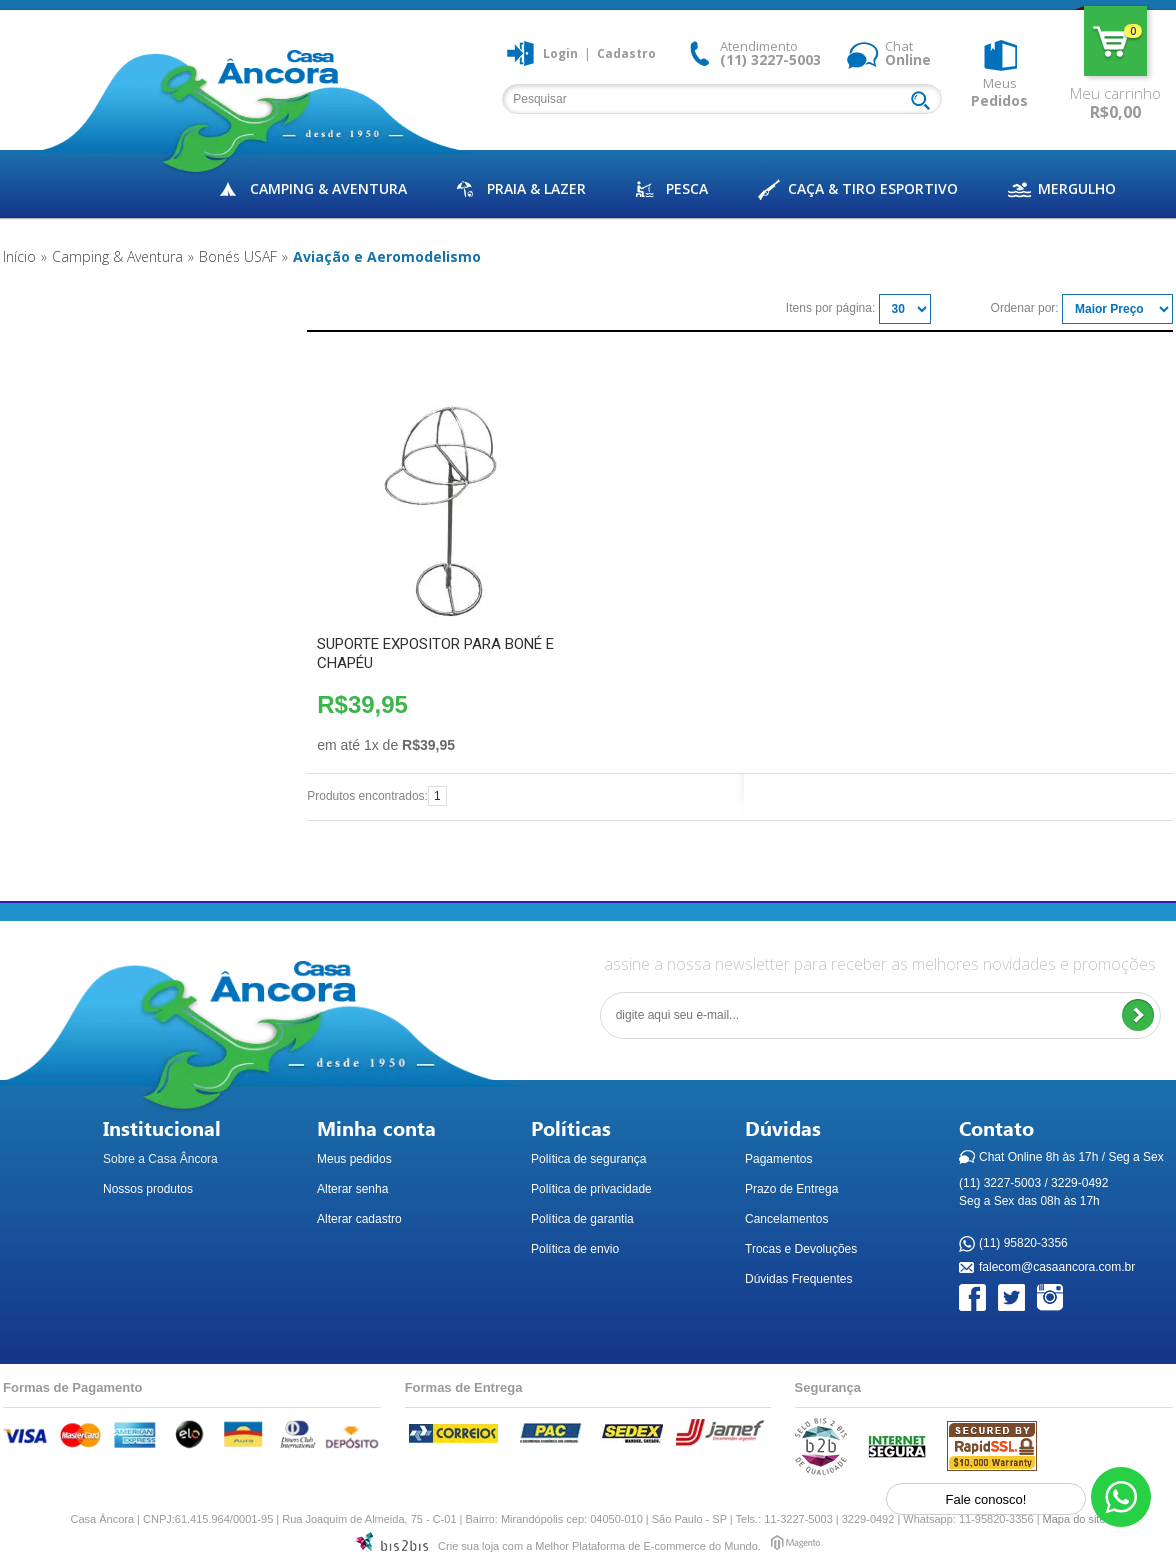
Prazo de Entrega (791, 1189)
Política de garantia (582, 1219)
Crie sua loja (468, 1546)
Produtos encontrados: (367, 796)
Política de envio (575, 1249)
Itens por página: (830, 308)
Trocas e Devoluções (801, 1249)
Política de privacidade (591, 1189)
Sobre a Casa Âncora (160, 1159)
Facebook (973, 1298)
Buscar (925, 102)
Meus (999, 92)
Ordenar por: (1025, 308)
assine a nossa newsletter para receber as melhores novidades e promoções (880, 964)
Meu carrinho (1115, 41)
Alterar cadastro (359, 1219)
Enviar (1137, 1015)
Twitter (1012, 1298)
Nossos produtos (148, 1189)
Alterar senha (352, 1189)
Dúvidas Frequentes (798, 1279)
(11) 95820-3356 (1023, 1244)
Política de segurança (588, 1159)
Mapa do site (1074, 1519)
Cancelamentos (786, 1219)
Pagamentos (778, 1159)
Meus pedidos (354, 1159)
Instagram (1051, 1298)
